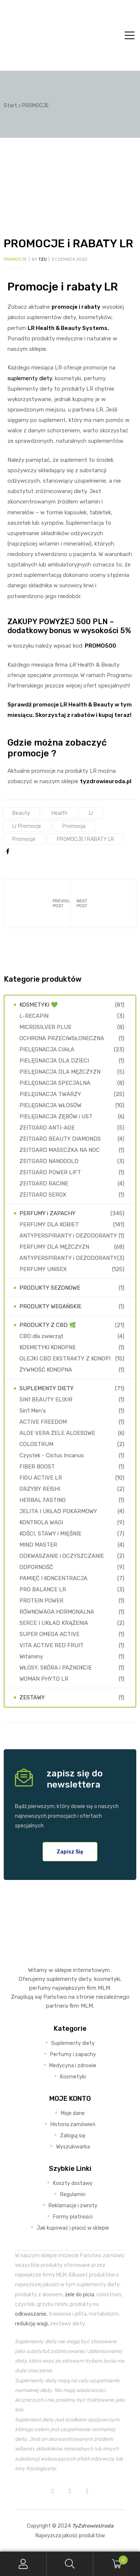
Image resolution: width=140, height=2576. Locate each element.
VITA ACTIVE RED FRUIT (51, 1645)
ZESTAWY (32, 1697)
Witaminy (31, 1656)
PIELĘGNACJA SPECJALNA (54, 1083)
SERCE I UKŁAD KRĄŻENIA (53, 1623)
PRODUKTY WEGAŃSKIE (50, 1306)
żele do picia (79, 2294)
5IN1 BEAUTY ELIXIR (45, 1399)
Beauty (21, 813)
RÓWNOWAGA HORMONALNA (56, 1611)
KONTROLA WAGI (41, 1522)
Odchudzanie (37, 903)
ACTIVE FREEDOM (43, 1422)
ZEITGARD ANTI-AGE (47, 1127)
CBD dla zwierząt (41, 1336)
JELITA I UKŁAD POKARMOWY (58, 1511)
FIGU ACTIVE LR (40, 1477)
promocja (73, 826)
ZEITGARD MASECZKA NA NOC (59, 1150)
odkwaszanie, (31, 2314)
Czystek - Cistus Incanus (51, 1455)
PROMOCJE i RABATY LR (85, 839)
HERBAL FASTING (42, 1500)
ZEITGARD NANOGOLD (48, 1161)
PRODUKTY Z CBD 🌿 (47, 1325)
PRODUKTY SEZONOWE (49, 1287)
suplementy (62, 1979)
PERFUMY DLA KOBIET (49, 1224)
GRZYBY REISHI (39, 1489)
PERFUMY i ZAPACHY (47, 1213)
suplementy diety (29, 378)
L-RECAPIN (34, 1016)
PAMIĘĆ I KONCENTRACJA (53, 1578)
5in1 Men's (32, 1410)
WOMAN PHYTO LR (43, 1678)
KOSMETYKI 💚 (38, 1004)
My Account (23, 2564)
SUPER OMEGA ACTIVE (49, 1634)
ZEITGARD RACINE (43, 1183)
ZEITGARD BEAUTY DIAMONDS (60, 1138)
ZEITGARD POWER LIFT (50, 1172)
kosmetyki (107, 1979)
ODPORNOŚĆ (36, 1567)
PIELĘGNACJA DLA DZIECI (54, 1060)
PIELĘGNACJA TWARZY (50, 1094)
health (60, 813)
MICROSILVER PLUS (45, 1027)
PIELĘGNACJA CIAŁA (46, 1049)
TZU (42, 259)
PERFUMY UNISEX (43, 1269)
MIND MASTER (38, 1544)
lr (91, 813)
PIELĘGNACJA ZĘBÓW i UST (56, 1116)
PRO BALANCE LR (42, 1589)
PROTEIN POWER (41, 1600)
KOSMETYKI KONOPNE (47, 1347)
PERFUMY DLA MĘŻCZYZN (54, 1246)
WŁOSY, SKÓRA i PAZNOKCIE (55, 1667)
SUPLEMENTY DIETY (46, 1388)
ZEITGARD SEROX (42, 1194)
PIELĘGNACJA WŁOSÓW (50, 1105)
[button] (70, 1851)
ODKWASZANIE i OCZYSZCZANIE (61, 1556)
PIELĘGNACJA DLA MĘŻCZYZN (59, 1071)
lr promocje (26, 826)
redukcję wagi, (32, 2323)
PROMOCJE (15, 259)
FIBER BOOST (37, 1466)
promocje (23, 839)
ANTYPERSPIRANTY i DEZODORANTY (68, 1235)
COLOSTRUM (36, 1444)
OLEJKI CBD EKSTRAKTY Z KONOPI (65, 1358)
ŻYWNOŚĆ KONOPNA (45, 1369)
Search (70, 2564)
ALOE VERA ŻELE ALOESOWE (57, 1433)
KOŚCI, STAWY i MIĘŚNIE (50, 1533)
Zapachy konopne (103, 903)
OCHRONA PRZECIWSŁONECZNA (61, 1038)
